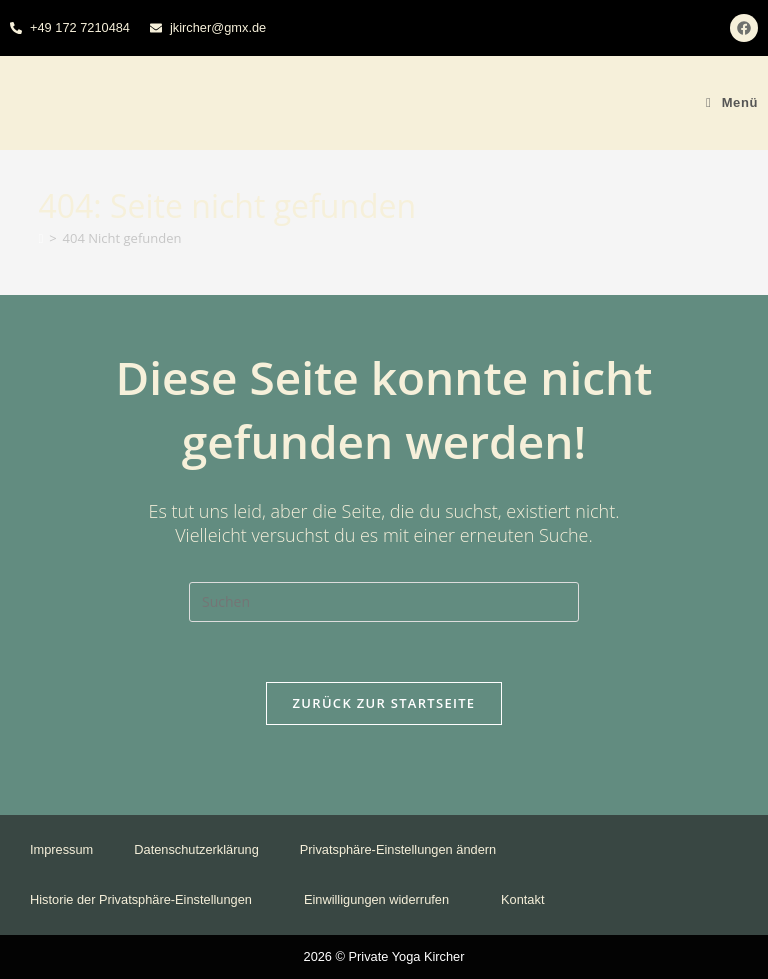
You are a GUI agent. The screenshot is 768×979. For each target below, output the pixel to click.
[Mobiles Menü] (732, 103)
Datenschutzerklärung (196, 849)
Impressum (61, 849)
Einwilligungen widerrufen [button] (382, 899)
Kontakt (522, 899)
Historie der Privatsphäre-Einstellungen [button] (146, 899)
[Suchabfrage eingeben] (384, 602)
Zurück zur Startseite (384, 703)
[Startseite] (40, 238)
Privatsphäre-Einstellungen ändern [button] (403, 849)
